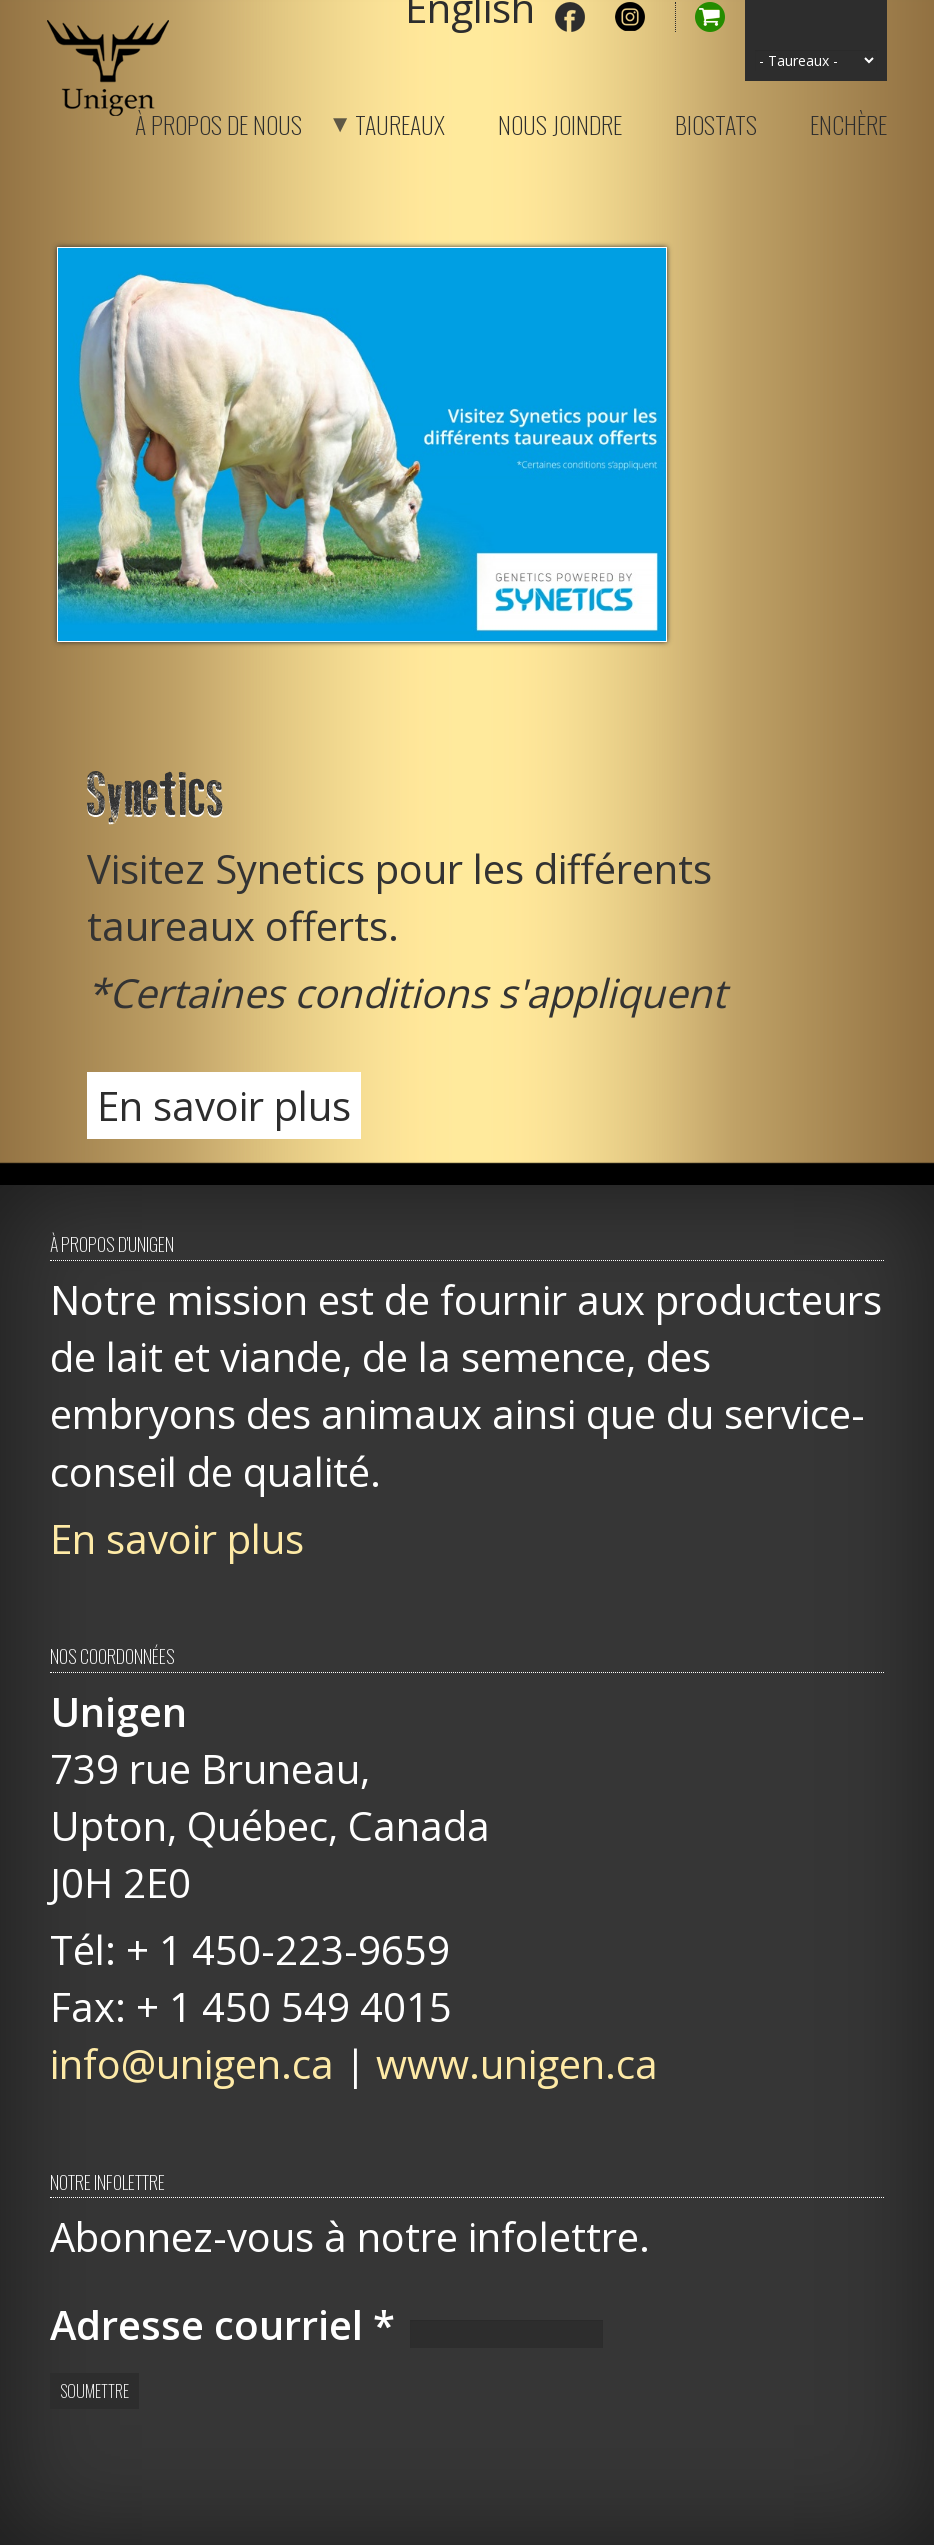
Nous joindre (560, 121)
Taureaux (375, 121)
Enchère (848, 121)
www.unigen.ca (517, 2063)
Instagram (630, 17)
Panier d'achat (700, 17)
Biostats (716, 121)
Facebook (570, 17)
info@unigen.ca (192, 2063)
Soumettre (94, 2391)
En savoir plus (224, 1105)
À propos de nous (218, 121)
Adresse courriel (222, 2324)
